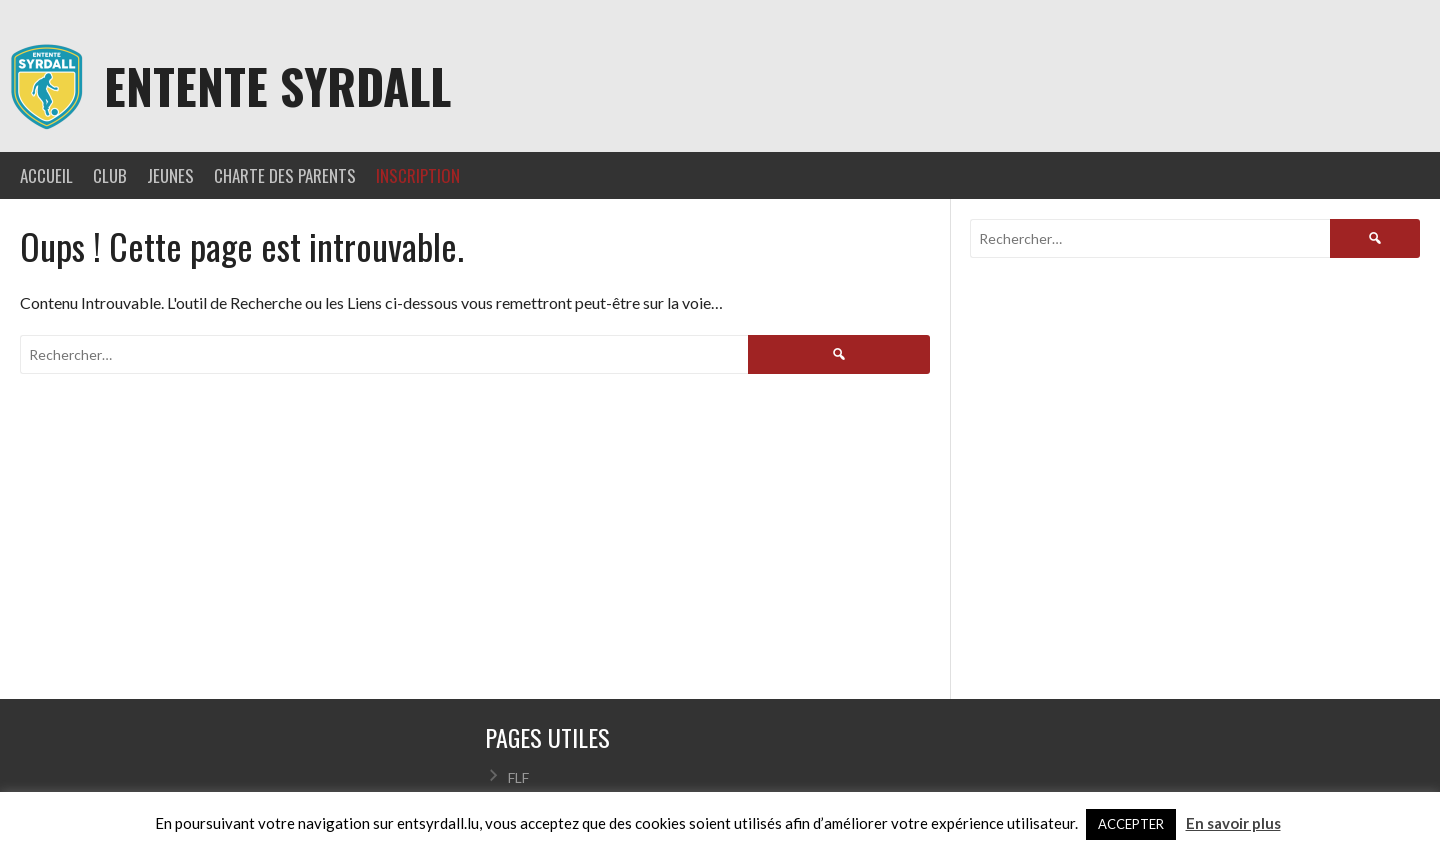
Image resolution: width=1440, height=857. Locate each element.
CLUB (110, 175)
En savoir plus (1233, 823)
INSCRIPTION (418, 175)
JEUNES (170, 175)
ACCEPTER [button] (1131, 824)
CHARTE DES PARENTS (285, 175)
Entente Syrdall (277, 85)
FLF (518, 777)
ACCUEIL (46, 175)
